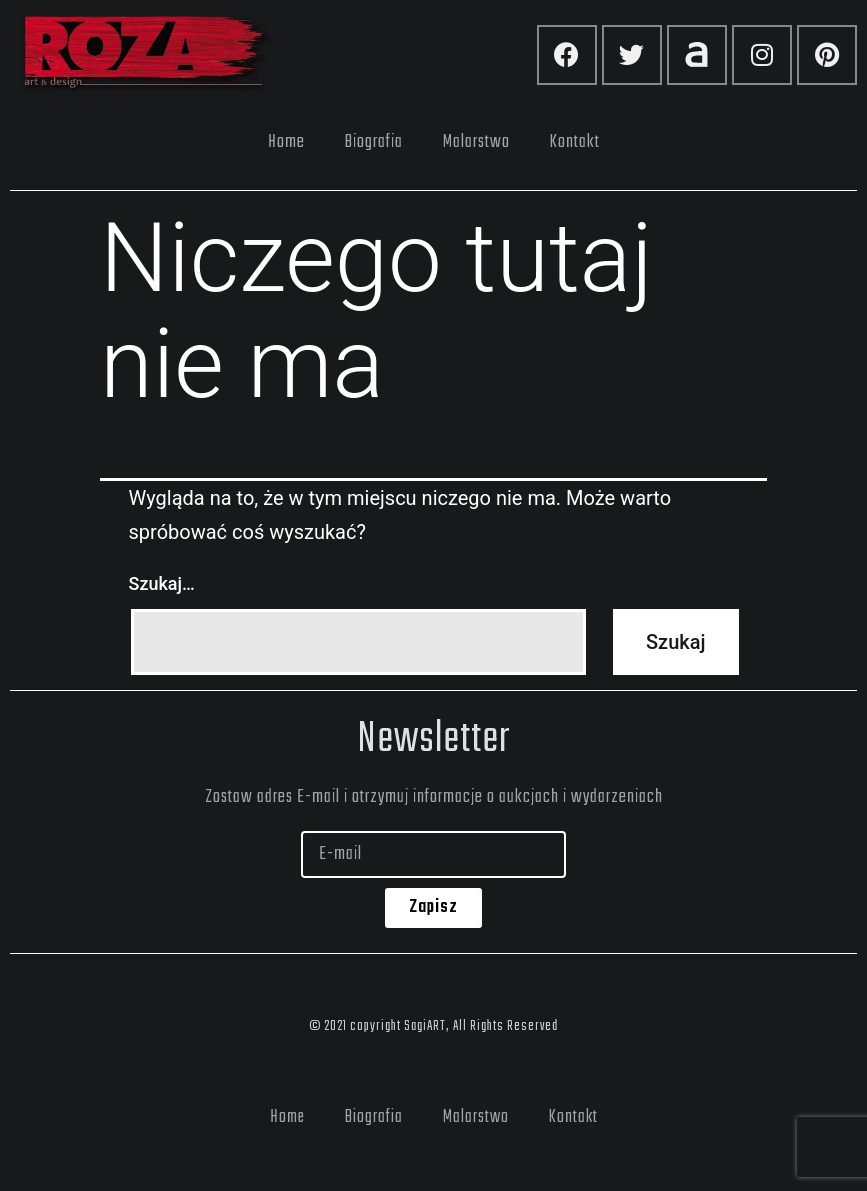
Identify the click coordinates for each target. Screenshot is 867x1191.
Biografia (374, 142)
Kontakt (575, 142)
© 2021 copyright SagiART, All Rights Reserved (433, 1026)
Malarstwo (476, 142)
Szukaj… (162, 583)
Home (286, 142)
